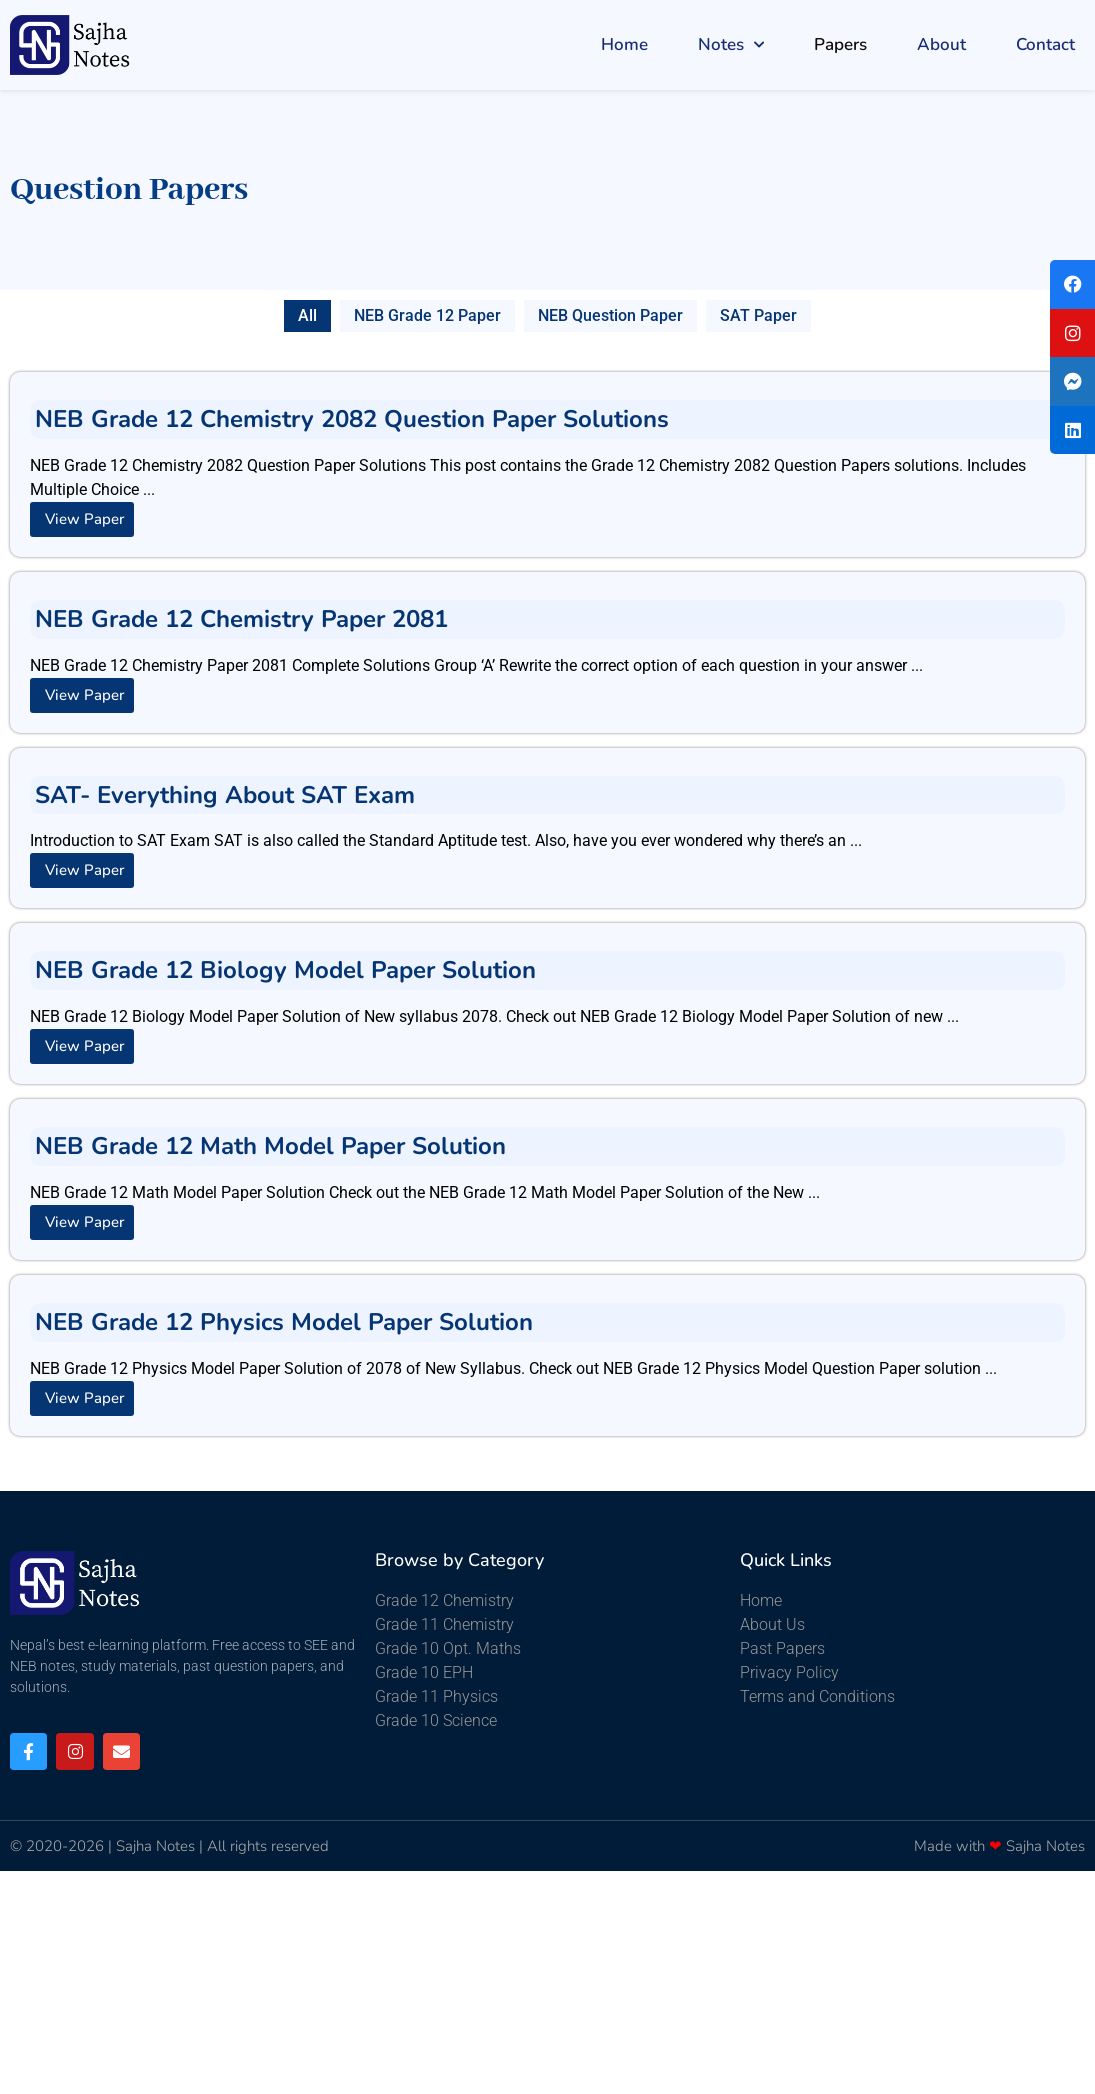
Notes (731, 45)
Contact (1045, 44)
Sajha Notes (155, 1846)
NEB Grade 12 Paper (427, 315)
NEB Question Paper (610, 315)
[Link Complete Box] (547, 464)
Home (624, 44)
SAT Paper (758, 315)
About (941, 44)
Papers (840, 44)
